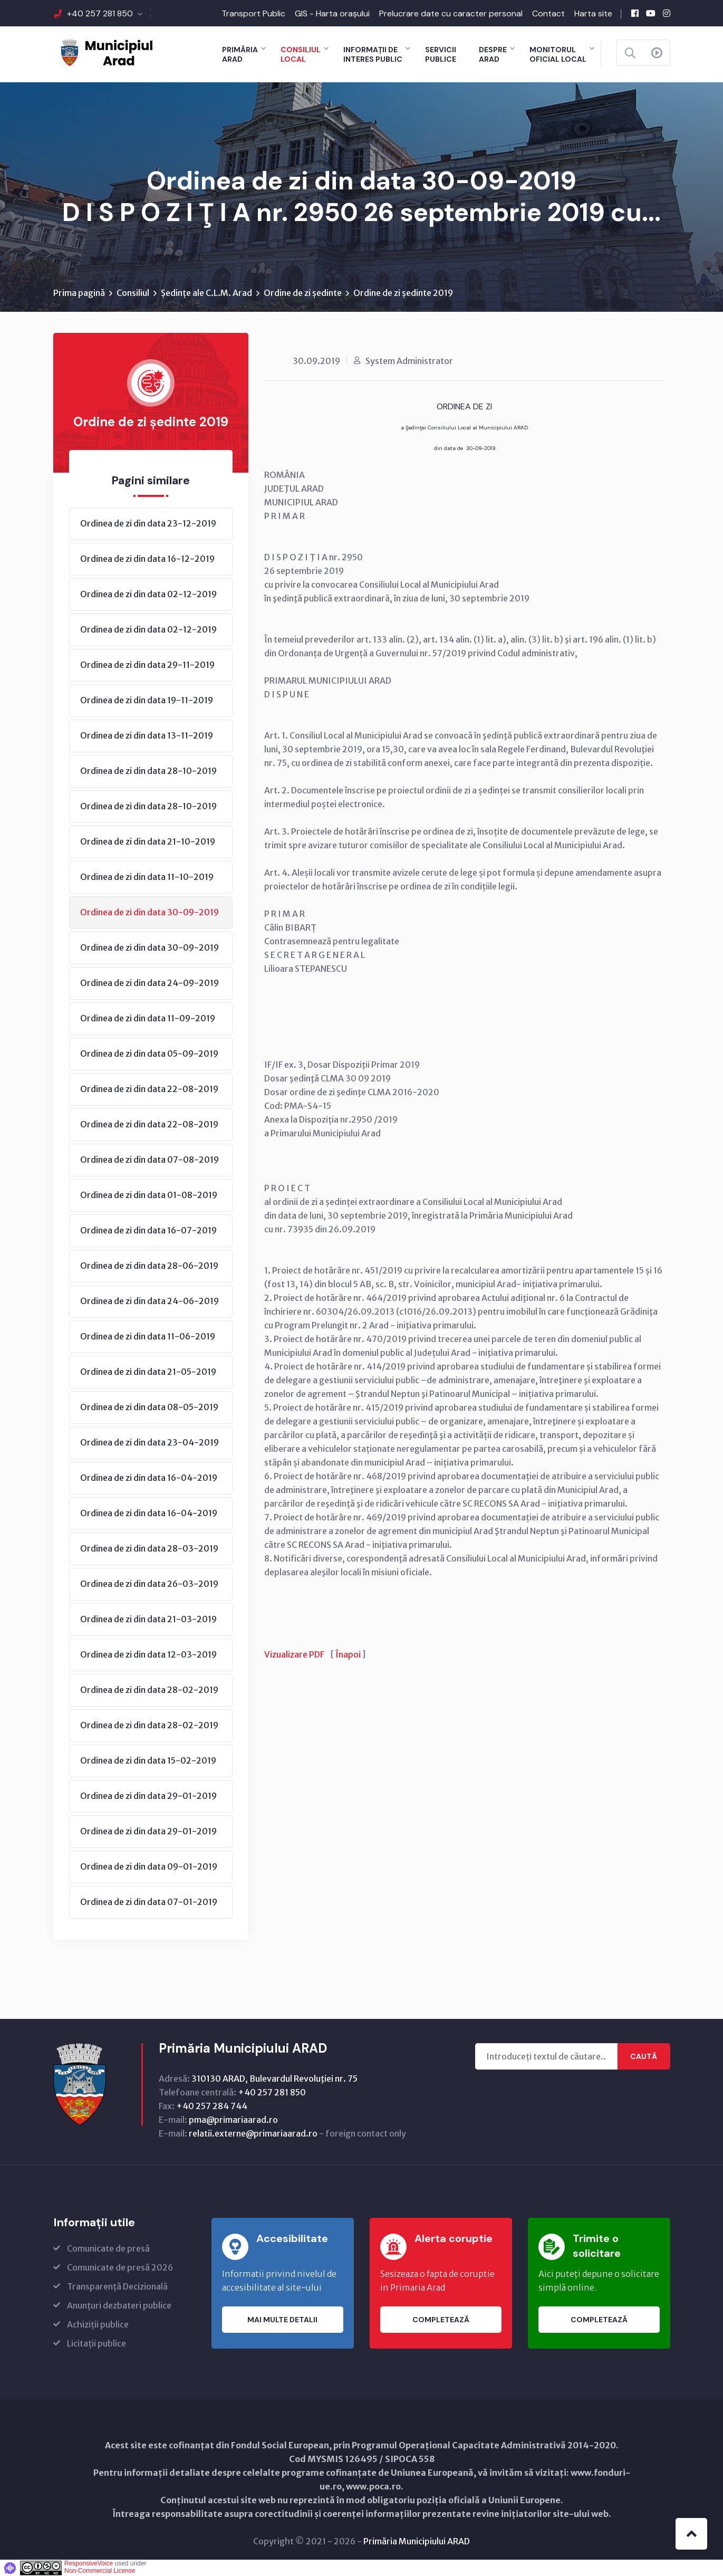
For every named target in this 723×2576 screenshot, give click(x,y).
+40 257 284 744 (211, 2106)
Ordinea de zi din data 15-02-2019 (148, 1760)
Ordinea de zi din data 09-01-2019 (148, 1866)
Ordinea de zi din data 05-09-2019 (149, 1053)
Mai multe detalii (282, 2319)
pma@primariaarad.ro (233, 2119)
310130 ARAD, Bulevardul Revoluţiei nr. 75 (274, 2078)
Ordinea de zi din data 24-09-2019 (149, 983)
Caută (643, 2056)
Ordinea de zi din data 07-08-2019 (149, 1159)
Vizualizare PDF (294, 1654)
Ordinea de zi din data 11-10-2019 (147, 877)
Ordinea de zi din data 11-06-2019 (147, 1336)
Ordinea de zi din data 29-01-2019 (148, 1795)
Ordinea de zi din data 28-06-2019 (149, 1265)
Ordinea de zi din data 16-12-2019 (147, 558)
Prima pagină (79, 293)
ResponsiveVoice (88, 2563)
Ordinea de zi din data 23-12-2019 (148, 523)
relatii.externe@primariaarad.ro (253, 2133)
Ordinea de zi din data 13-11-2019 (146, 735)
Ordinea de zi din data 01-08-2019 (148, 1195)
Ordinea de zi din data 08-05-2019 (149, 1407)
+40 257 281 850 (100, 13)
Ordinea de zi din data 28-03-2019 (149, 1548)
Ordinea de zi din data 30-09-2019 (149, 912)
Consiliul (133, 293)
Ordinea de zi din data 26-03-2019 (149, 1583)
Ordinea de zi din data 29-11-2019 (147, 664)
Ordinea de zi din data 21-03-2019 (148, 1619)
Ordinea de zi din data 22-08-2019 (149, 1089)
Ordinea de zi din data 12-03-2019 (148, 1654)
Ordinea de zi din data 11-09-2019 (147, 1018)
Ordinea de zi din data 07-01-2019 (148, 1902)
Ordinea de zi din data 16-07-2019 (148, 1230)
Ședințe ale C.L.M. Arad (206, 293)
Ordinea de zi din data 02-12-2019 (148, 594)
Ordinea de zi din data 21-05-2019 (148, 1371)
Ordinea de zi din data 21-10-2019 (147, 841)
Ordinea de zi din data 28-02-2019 (149, 1689)
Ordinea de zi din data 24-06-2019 (149, 1301)
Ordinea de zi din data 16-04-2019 (148, 1477)
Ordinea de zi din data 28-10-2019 (148, 770)
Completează (440, 2319)
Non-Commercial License (100, 2570)
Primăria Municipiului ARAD (416, 2541)
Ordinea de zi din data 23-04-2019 (149, 1442)
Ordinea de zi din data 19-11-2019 (146, 700)
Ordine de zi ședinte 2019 (403, 293)
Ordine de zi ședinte (303, 293)
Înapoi (348, 1654)
